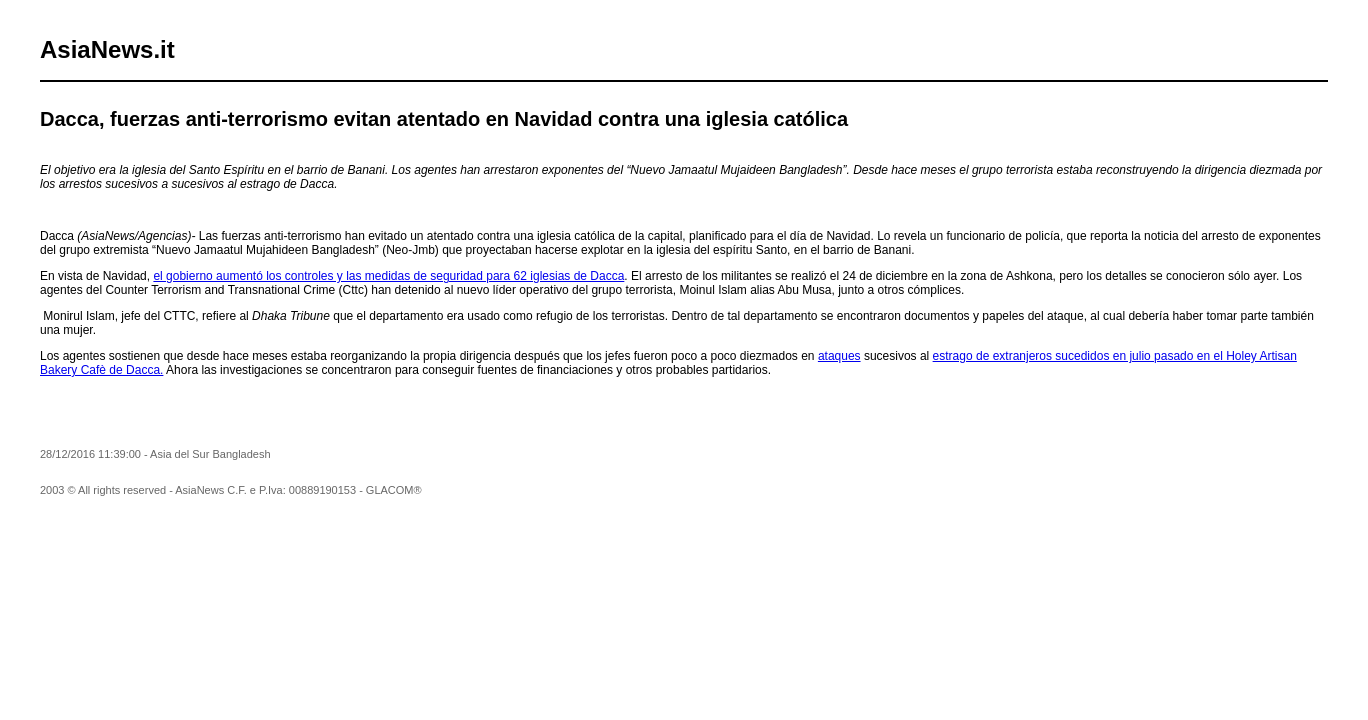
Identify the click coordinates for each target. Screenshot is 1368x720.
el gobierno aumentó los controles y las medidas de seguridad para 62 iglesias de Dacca (388, 276)
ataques (839, 356)
